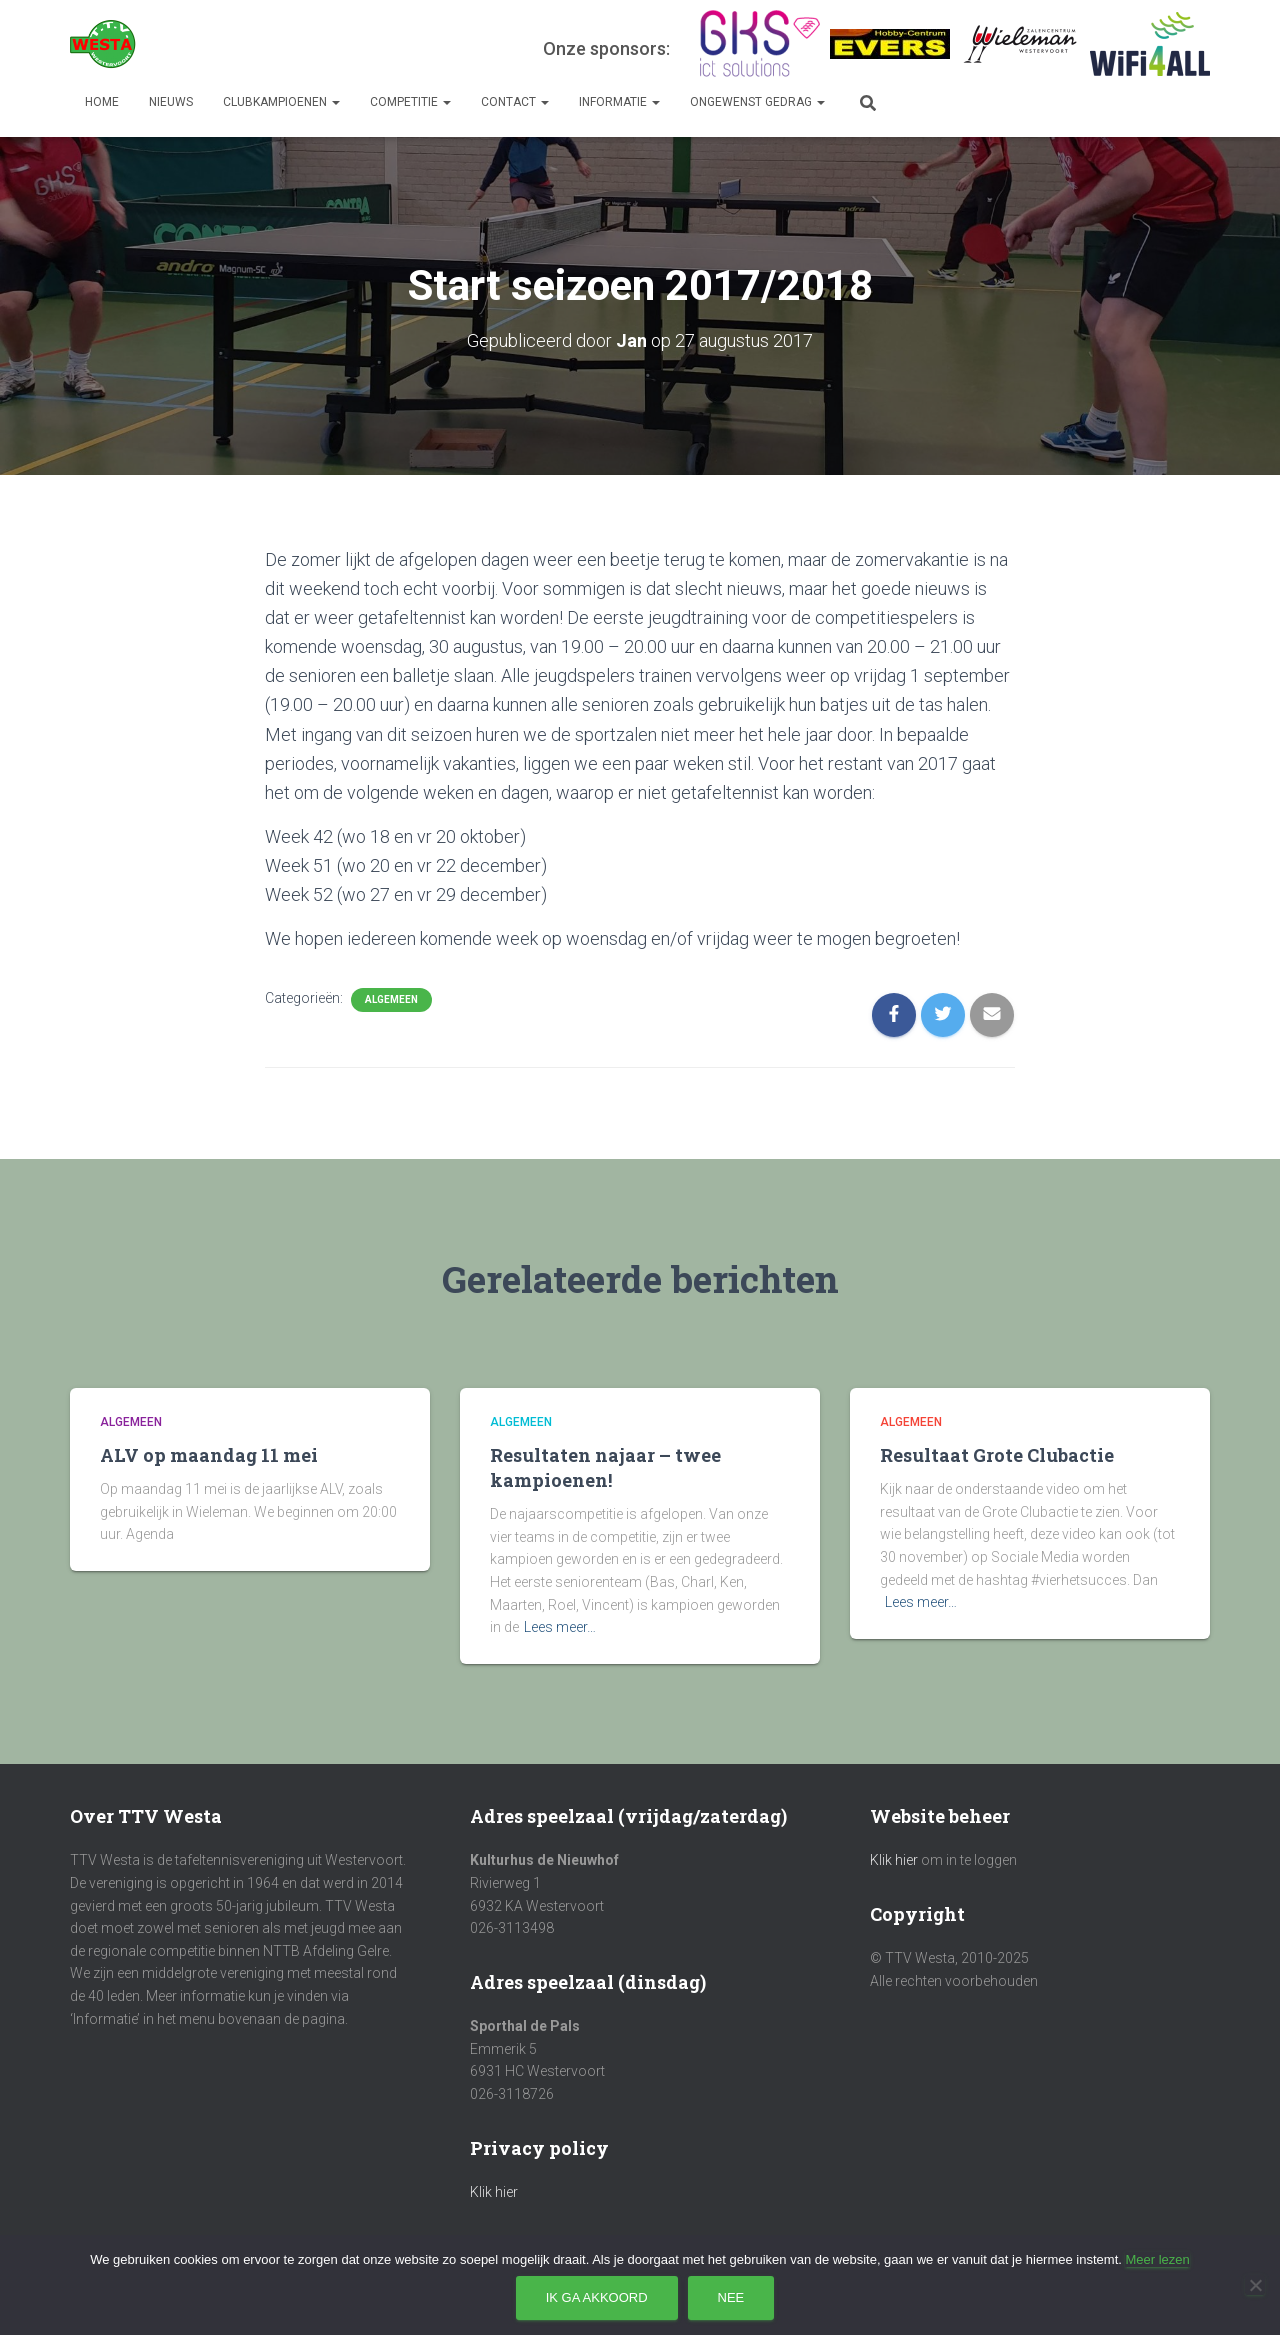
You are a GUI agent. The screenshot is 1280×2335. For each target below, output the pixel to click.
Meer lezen (1157, 2259)
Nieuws (171, 102)
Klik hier (494, 2192)
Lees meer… (560, 1627)
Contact (515, 102)
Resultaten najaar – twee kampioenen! (605, 1467)
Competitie (410, 102)
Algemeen (391, 999)
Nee (731, 2297)
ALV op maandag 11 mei (209, 1455)
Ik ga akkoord (597, 2297)
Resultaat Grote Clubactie (997, 1455)
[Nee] (1255, 2285)
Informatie (619, 102)
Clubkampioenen (281, 102)
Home (102, 102)
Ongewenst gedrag (757, 102)
